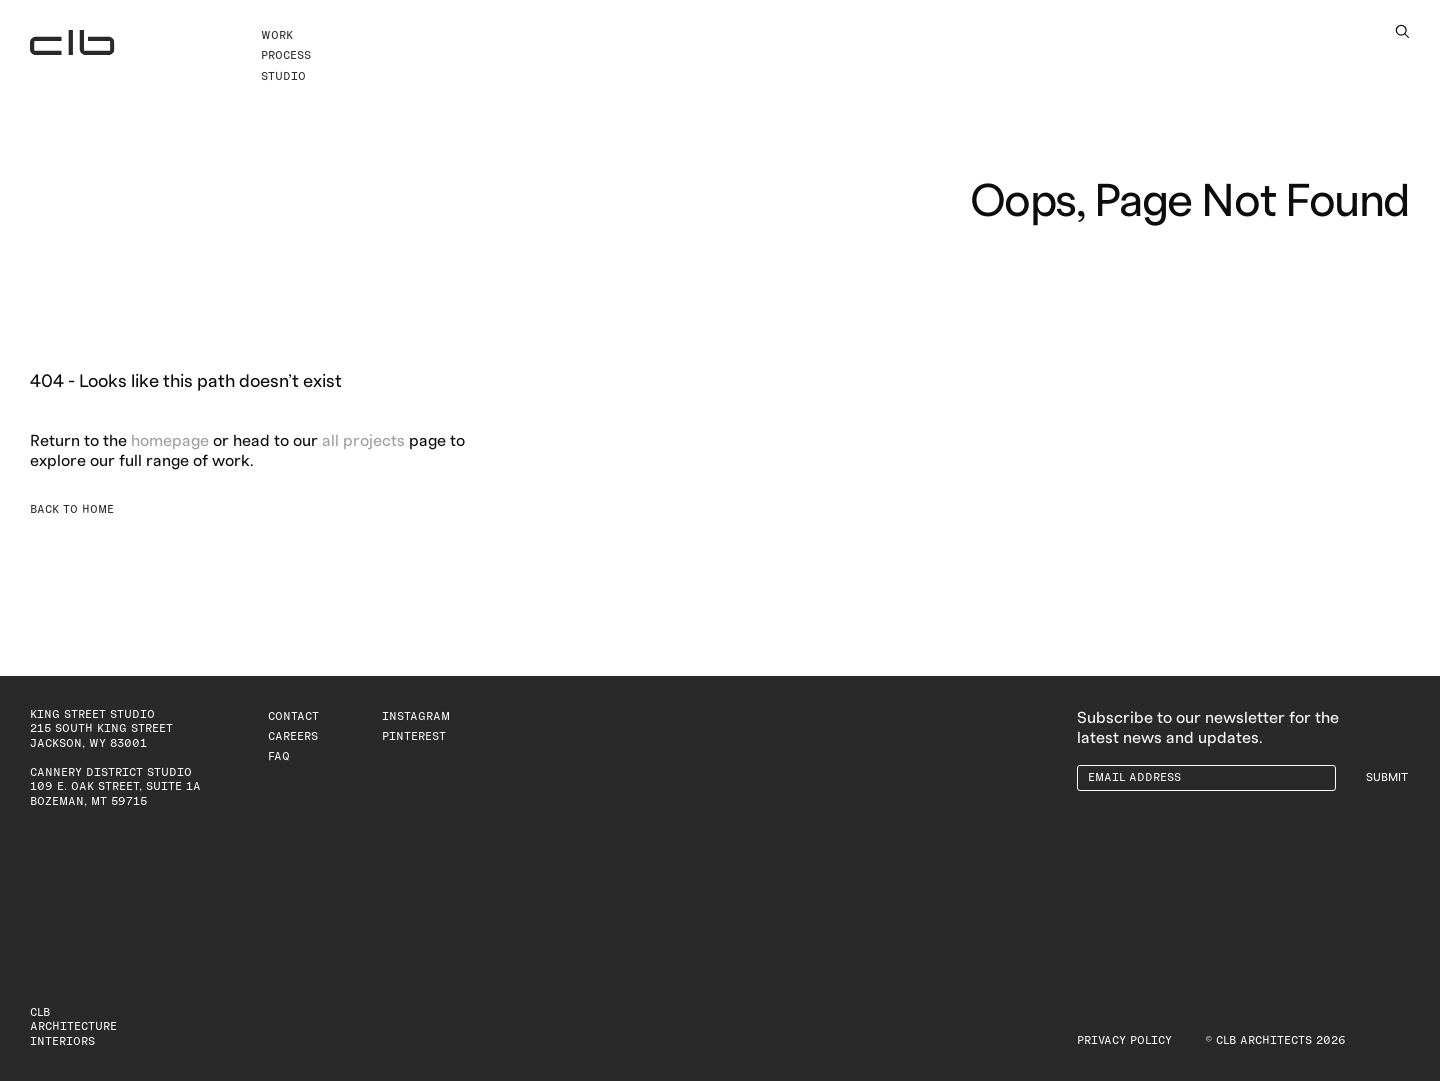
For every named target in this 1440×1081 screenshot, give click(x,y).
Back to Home (72, 509)
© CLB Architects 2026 (1275, 1040)
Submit (1387, 777)
